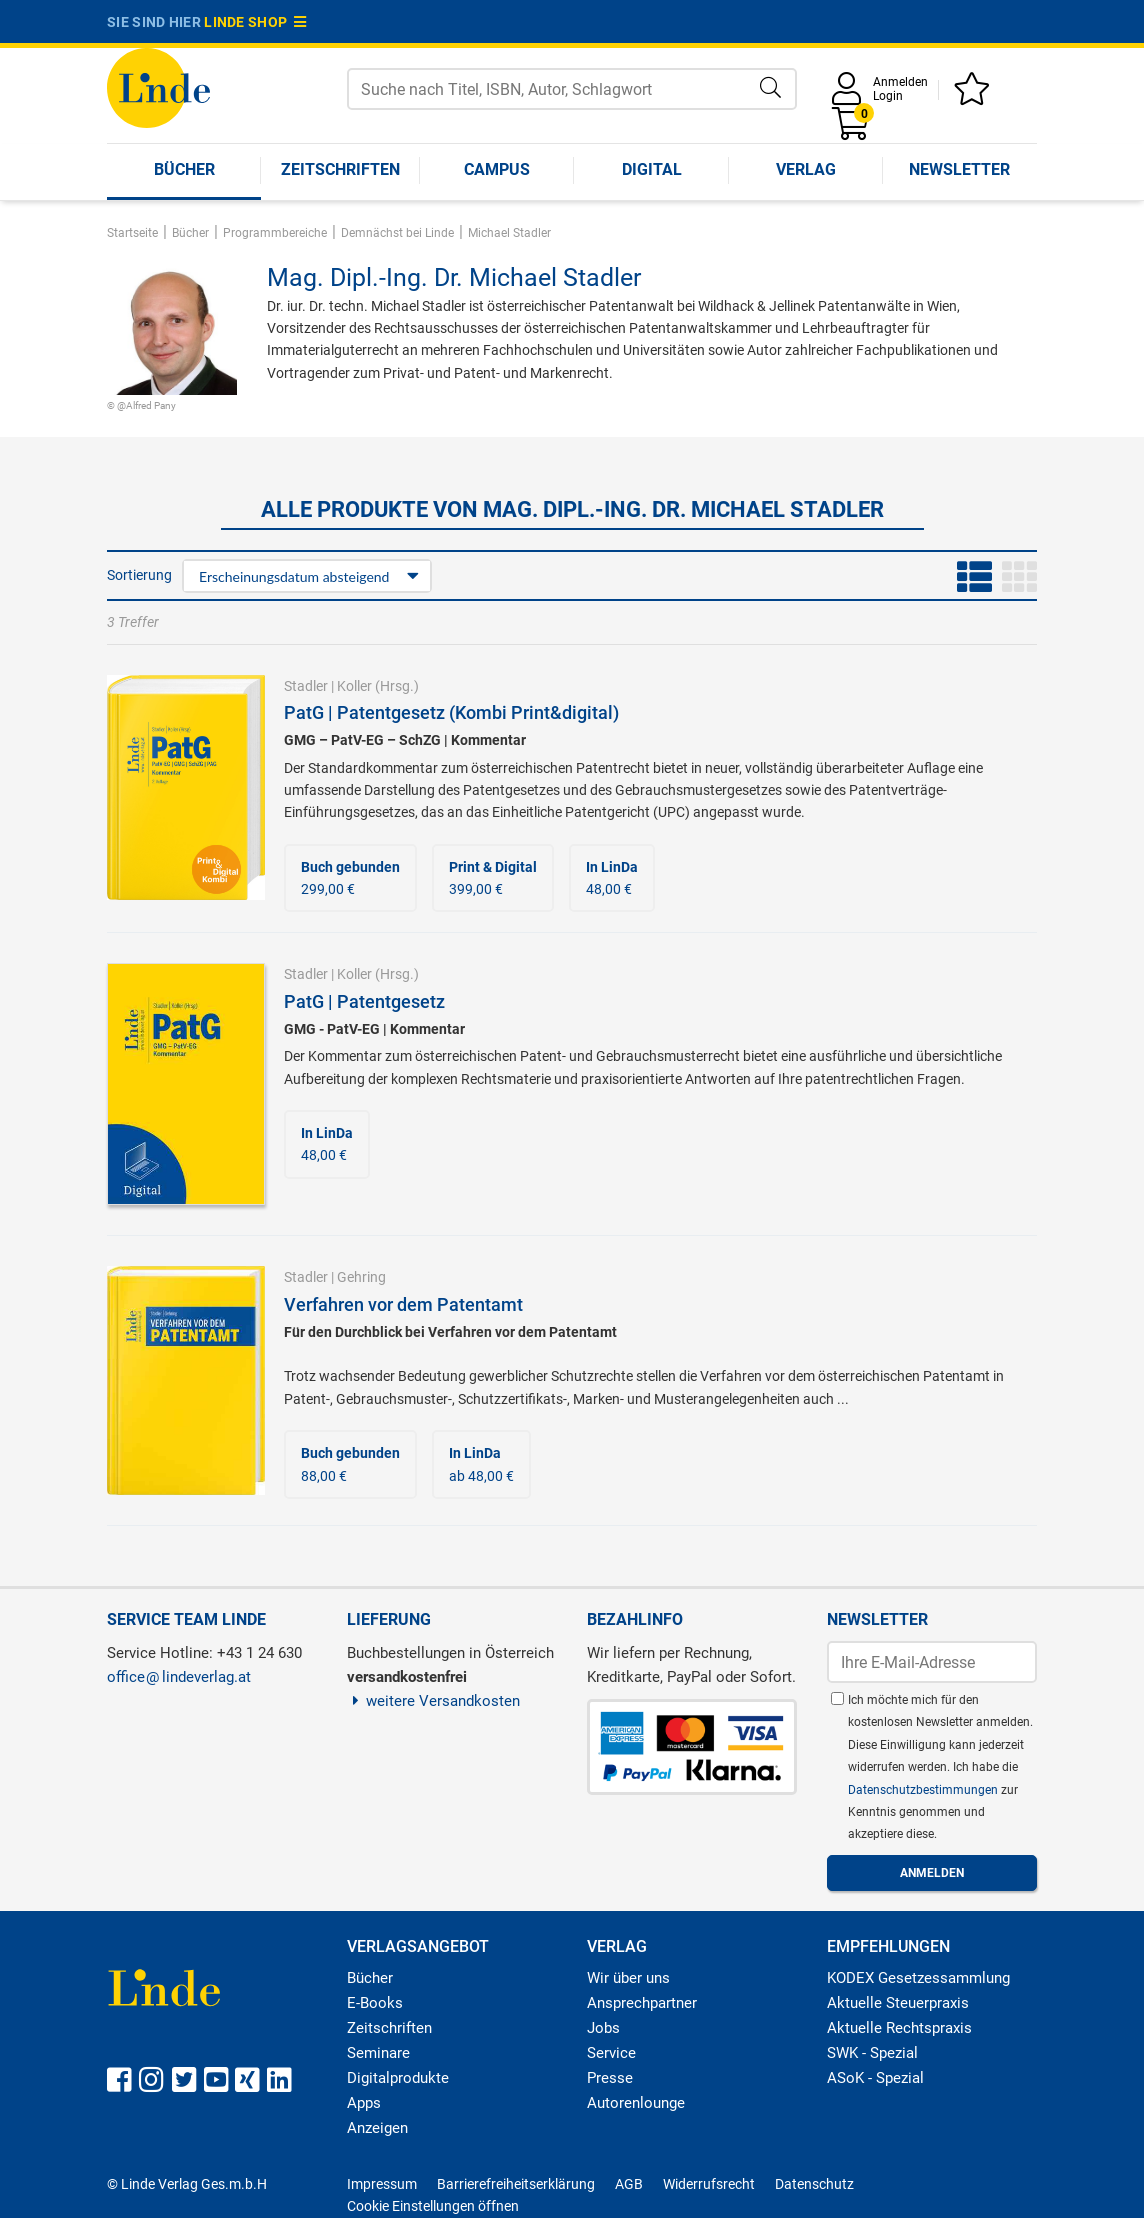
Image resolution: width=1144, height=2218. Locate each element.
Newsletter (959, 169)
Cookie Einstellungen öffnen (433, 2206)
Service (611, 2053)
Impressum (382, 2184)
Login (888, 96)
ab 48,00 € (481, 1464)
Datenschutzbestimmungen (924, 1790)
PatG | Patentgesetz (364, 1001)
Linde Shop (255, 22)
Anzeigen (377, 2128)
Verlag (806, 169)
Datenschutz (814, 2184)
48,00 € (612, 878)
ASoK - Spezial (875, 2078)
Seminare (378, 2053)
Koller (354, 686)
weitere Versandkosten (433, 1701)
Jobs (603, 2028)
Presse (610, 2078)
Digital (652, 169)
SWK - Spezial (872, 2053)
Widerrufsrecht (709, 2184)
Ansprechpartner (642, 2003)
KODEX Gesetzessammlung (918, 1978)
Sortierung (139, 575)
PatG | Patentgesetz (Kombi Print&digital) (451, 712)
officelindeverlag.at (179, 1677)
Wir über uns (628, 1978)
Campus (497, 169)
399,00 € (493, 878)
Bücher (184, 169)
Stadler (306, 686)
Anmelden (900, 82)
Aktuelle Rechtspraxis (899, 2028)
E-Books (375, 2003)
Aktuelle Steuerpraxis (898, 2003)
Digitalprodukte (398, 2078)
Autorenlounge (636, 2103)
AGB (629, 2184)
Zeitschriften (340, 169)
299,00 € (350, 878)
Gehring (361, 1277)
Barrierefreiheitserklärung (516, 2184)
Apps (364, 2103)
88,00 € (350, 1464)
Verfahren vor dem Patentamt (403, 1304)
